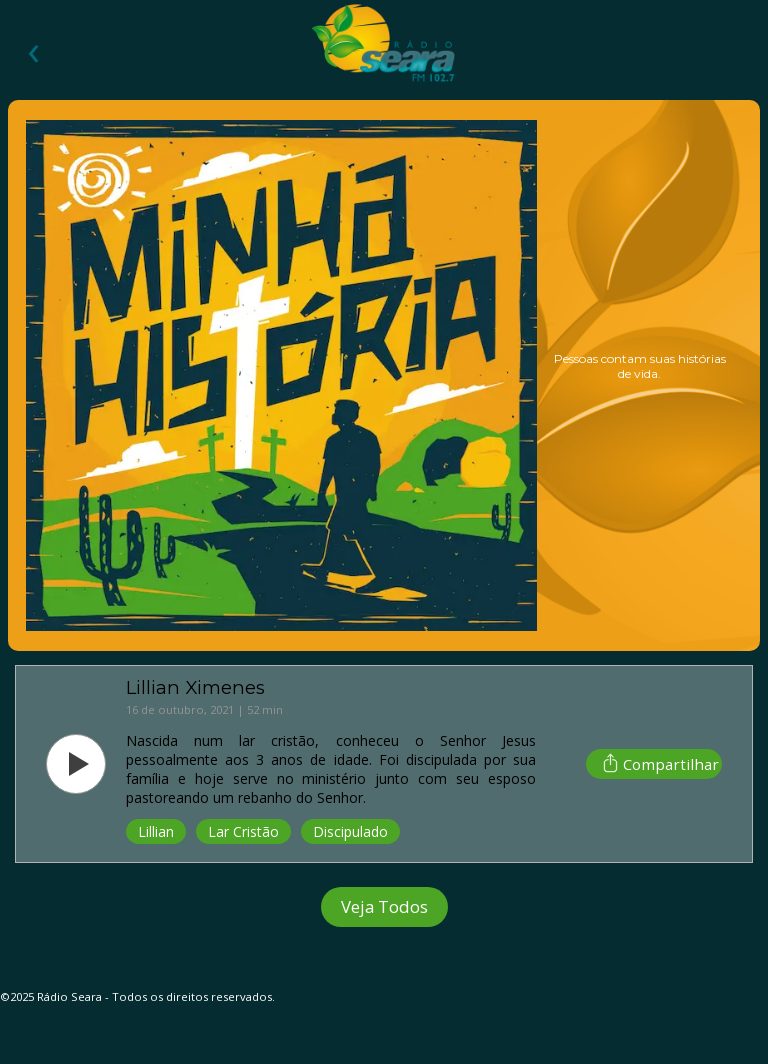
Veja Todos (384, 906)
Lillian (156, 831)
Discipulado (350, 831)
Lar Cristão (243, 831)
